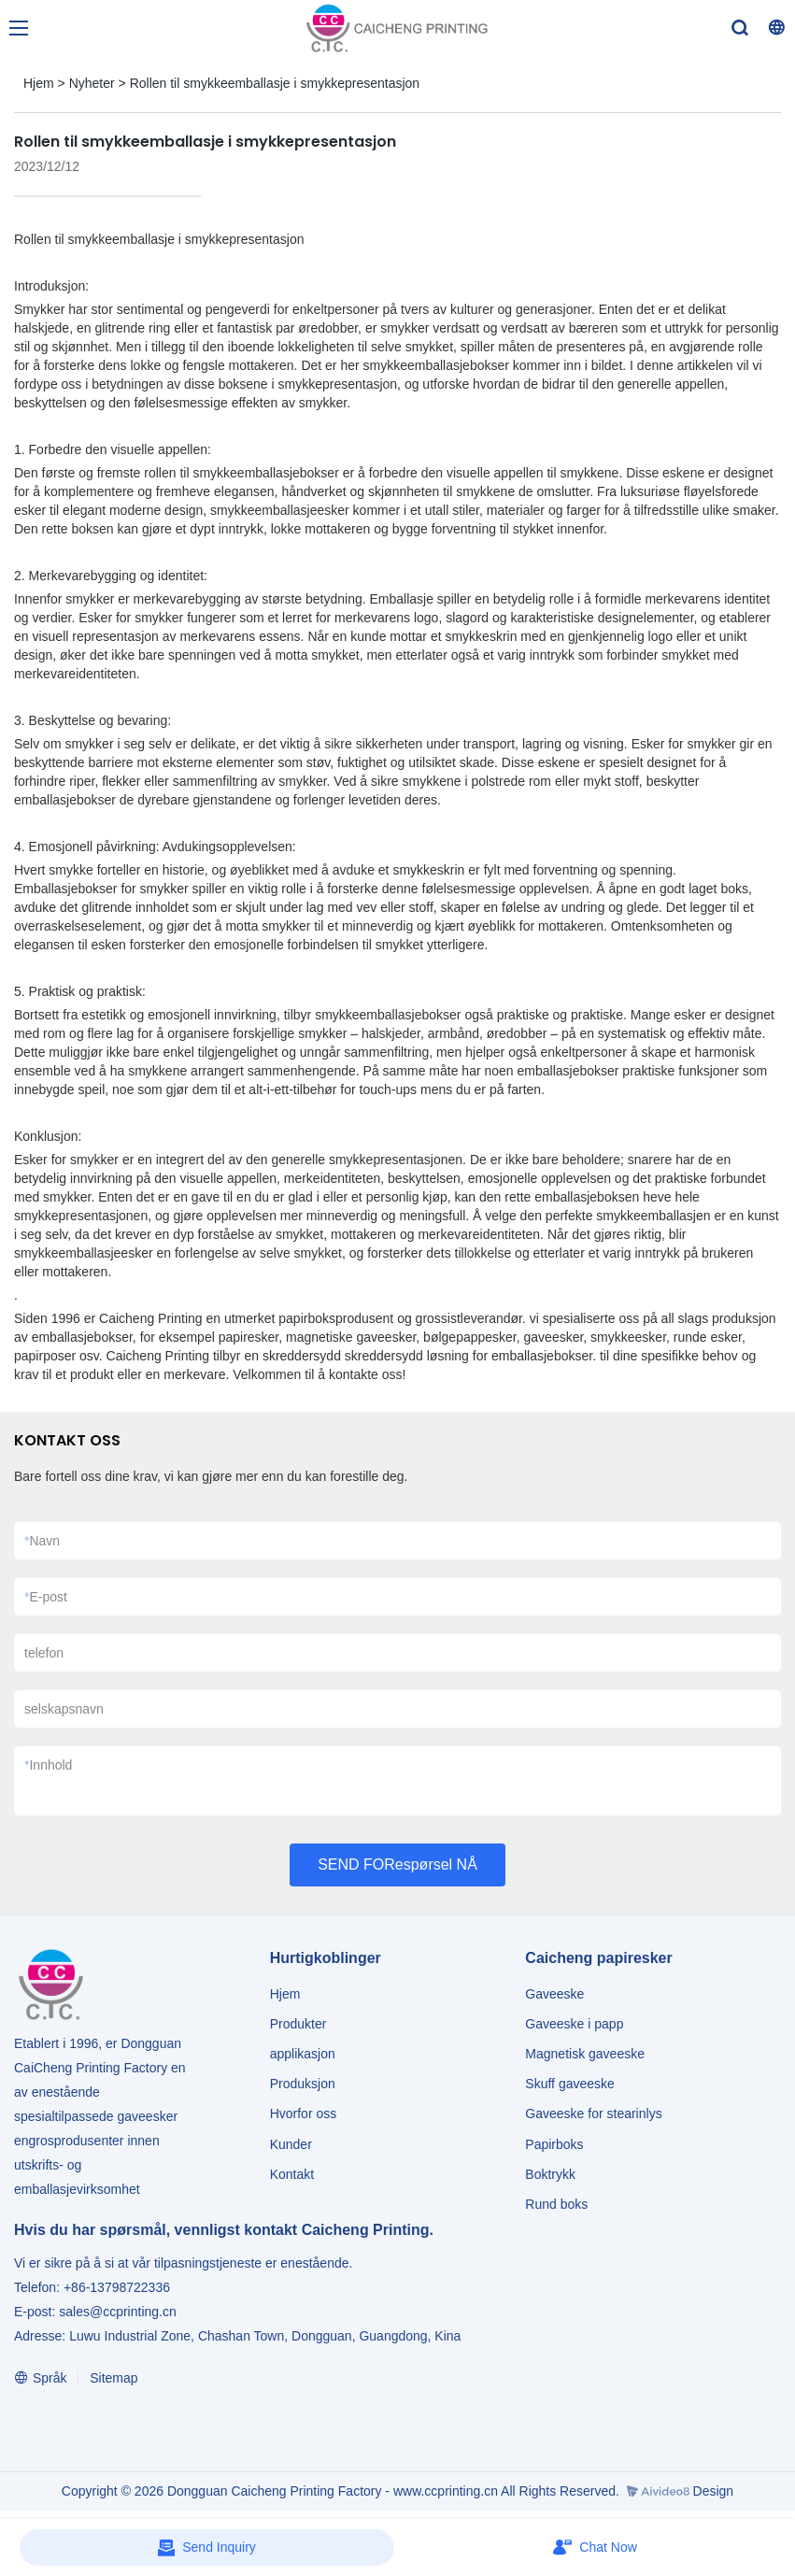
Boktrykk (550, 2174)
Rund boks (556, 2204)
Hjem (38, 83)
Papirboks (554, 2144)
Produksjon (302, 2083)
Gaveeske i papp (574, 2023)
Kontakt (292, 2174)
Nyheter (92, 83)
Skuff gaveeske (569, 2083)
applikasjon (302, 2053)
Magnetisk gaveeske (585, 2053)
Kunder (291, 2144)
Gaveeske (554, 1993)
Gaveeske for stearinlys (593, 2113)
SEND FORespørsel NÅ (397, 1864)
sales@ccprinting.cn (118, 2311)
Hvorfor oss (303, 2113)
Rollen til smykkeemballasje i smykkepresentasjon (274, 83)
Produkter (300, 2023)
